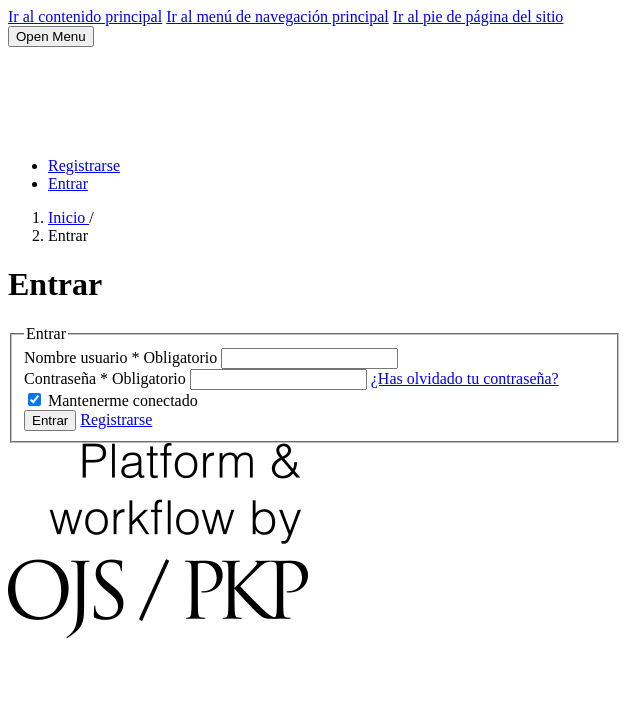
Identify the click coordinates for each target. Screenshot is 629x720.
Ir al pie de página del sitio (478, 16)
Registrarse (84, 165)
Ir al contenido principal (85, 16)
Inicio (68, 217)
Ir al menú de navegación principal (277, 16)
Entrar (68, 183)
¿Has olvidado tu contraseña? (465, 378)
